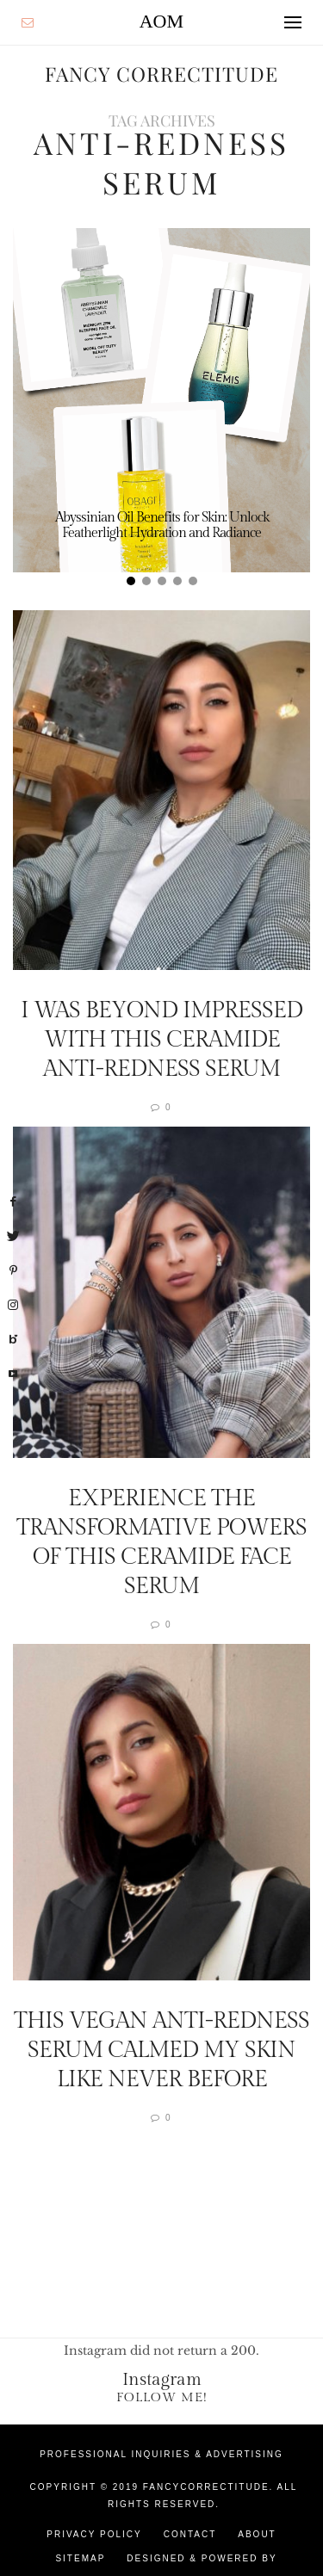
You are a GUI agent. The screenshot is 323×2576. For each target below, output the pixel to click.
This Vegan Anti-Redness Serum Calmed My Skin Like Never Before (161, 2050)
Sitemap (80, 2558)
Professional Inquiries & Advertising (161, 2454)
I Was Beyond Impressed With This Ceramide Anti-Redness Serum (161, 1040)
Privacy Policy (94, 2534)
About (257, 2534)
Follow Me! (162, 2397)
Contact (190, 2534)
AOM (161, 21)
